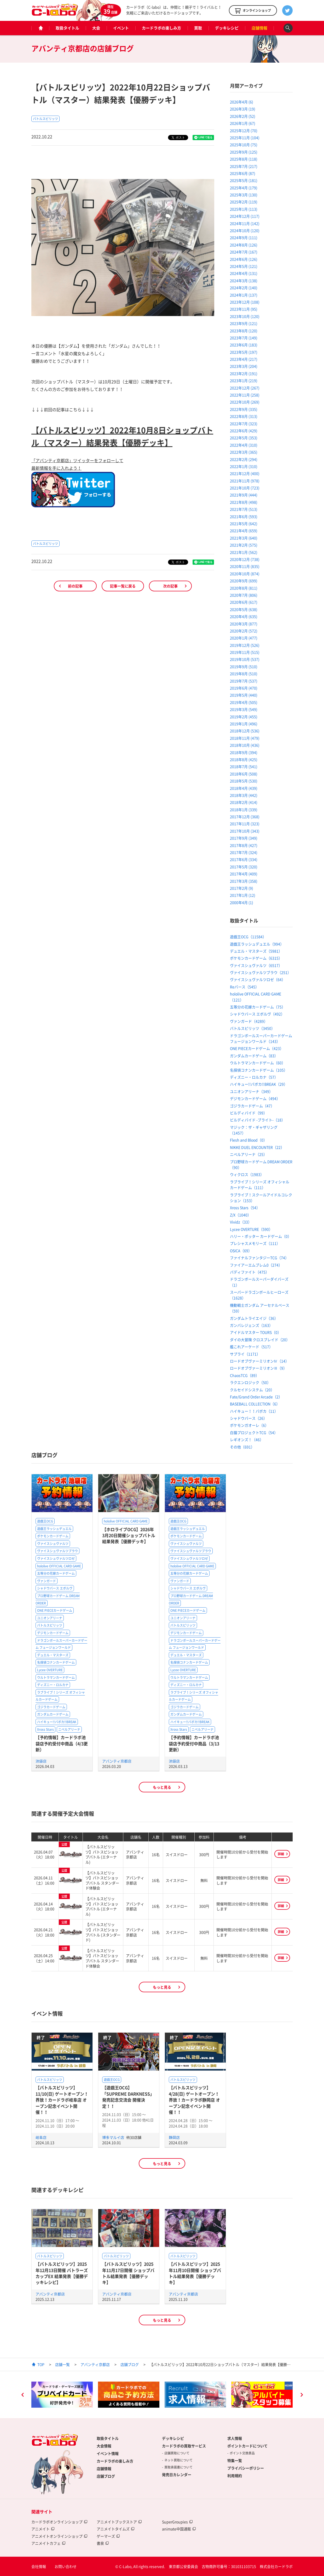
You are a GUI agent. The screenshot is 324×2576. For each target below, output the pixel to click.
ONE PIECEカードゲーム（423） (257, 1048)
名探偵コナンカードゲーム (56, 1662)
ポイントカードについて (247, 2445)
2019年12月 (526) (244, 645)
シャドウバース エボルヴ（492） (257, 1013)
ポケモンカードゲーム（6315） (256, 958)
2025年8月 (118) (243, 159)
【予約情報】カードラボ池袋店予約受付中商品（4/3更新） (62, 1743)
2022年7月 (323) (243, 423)
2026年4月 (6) (241, 101)
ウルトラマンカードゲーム (56, 1677)
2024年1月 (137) (243, 295)
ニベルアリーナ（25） (248, 1154)
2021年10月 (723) (244, 487)
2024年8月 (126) (243, 244)
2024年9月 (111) (243, 237)
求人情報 (234, 2438)
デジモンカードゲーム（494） (255, 1098)
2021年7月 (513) (243, 509)
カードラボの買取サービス (184, 2445)
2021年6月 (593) (243, 516)
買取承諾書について (178, 2467)
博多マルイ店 (113, 2137)
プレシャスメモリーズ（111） (255, 1243)
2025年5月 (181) (243, 180)
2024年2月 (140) (243, 287)
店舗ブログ (129, 2364)
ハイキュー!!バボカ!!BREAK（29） (258, 1084)
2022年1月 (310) (243, 466)
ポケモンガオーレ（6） (249, 1425)
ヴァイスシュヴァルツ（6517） (256, 965)
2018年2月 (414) (243, 802)
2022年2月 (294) (243, 459)
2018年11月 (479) (244, 738)
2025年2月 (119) (243, 201)
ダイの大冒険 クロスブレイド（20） (260, 1339)
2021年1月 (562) (243, 552)
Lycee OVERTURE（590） (251, 1229)
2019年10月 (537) (244, 659)
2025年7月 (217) (243, 166)
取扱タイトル (67, 28)
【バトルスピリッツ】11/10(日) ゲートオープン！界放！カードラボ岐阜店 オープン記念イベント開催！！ (62, 2099)
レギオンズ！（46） (246, 1439)
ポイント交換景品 (242, 2453)
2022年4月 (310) (243, 445)
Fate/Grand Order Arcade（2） (256, 1396)
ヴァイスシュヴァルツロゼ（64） (257, 979)
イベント (121, 28)
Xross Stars (45, 1729)
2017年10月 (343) (244, 831)
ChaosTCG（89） (244, 1375)
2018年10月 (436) (244, 745)
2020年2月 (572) (243, 630)
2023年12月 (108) (244, 302)
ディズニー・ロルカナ (52, 1684)
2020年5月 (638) (243, 609)
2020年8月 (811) (243, 588)
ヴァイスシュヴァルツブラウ (57, 1551)
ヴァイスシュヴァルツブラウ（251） (260, 972)
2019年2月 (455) (243, 716)
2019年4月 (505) (243, 702)
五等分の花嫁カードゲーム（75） (257, 1006)
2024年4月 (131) (243, 273)
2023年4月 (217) (243, 359)
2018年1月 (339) (243, 809)
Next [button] (301, 2395)
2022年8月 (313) (243, 416)
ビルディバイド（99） (248, 1112)
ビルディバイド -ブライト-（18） (257, 1119)
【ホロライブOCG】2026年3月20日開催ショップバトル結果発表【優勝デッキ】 (128, 1535)
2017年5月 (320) (243, 866)
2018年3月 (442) (243, 795)
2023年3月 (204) (243, 366)
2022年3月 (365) (243, 452)
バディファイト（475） (249, 1272)
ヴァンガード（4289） (249, 1021)
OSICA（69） (241, 1250)
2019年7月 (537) (243, 680)
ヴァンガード (46, 1581)
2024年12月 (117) (244, 216)
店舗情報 (259, 28)
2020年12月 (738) (244, 559)
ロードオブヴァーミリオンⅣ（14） (259, 1361)
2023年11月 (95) (243, 309)
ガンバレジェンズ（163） (251, 1325)
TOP (40, 2364)
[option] (62, 2395)
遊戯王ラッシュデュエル (54, 1528)
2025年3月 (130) (243, 194)
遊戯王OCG (45, 1521)
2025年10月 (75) (243, 144)
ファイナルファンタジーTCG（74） (259, 1257)
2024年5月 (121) (243, 266)
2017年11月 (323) (244, 823)
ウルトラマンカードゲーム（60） (257, 1062)
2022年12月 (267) (244, 387)
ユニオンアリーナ (49, 1618)
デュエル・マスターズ (52, 1655)
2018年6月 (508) (243, 773)
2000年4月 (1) (241, 902)
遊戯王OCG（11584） (248, 936)
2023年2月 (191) (243, 373)
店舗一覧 (62, 2364)
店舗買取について (176, 2453)
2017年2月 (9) (241, 888)
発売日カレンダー (176, 2474)
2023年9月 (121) (243, 323)
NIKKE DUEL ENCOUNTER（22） (257, 1147)
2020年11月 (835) (244, 566)
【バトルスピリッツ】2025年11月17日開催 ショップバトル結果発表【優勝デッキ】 (128, 2273)
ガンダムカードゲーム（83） (254, 1055)
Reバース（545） (244, 986)
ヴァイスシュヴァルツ (52, 1543)
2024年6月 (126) (243, 259)
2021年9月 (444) (243, 494)
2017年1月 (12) (242, 895)
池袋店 (41, 1761)
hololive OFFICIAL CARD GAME (59, 1566)
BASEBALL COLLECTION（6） (255, 1403)
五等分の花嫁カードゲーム (56, 1573)
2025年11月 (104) (244, 137)
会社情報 (38, 2566)
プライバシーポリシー (245, 2468)
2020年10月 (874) (244, 573)
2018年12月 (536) (244, 730)
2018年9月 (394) (243, 752)
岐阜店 (41, 2137)
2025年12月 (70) (243, 130)
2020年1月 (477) (243, 637)
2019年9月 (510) (243, 666)
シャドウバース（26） (248, 1418)
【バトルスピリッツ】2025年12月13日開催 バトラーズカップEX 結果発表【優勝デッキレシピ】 (62, 2273)
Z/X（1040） (240, 1214)
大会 (96, 28)
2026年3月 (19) (242, 108)
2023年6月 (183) (243, 344)
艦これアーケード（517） (251, 1346)
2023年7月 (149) (243, 337)
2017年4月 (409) (243, 873)
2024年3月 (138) (243, 280)
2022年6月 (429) (243, 430)
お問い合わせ (66, 2566)
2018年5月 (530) (243, 780)
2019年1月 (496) (243, 723)
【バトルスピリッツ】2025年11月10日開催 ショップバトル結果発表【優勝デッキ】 (195, 2273)
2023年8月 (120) (243, 330)
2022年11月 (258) (244, 394)
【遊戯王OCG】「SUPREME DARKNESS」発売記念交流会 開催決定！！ (128, 2096)
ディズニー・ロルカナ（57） (254, 1077)
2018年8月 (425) (243, 759)
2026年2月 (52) (242, 116)
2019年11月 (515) (244, 652)
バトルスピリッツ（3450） (252, 1028)
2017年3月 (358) (243, 881)
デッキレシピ (227, 28)
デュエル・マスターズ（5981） (256, 951)
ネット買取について (178, 2460)
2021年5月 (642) (243, 523)
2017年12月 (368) (244, 816)
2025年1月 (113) (243, 209)
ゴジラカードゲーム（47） (252, 1105)
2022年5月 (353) (243, 437)
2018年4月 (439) (243, 788)
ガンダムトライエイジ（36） (254, 1318)
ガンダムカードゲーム (52, 1714)
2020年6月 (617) (243, 602)
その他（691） (242, 1446)
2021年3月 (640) (243, 537)
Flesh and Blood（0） (248, 1140)
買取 (198, 28)
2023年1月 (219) (243, 380)
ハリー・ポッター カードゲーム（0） (260, 1236)
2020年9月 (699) (243, 580)
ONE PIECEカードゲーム (54, 1610)
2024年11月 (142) (244, 223)
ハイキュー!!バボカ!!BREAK (56, 1722)
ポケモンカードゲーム (52, 1536)
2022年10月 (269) (244, 401)
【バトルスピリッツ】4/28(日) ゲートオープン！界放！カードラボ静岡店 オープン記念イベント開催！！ (194, 2099)
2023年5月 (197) (243, 352)
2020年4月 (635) (243, 616)
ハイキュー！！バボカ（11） (254, 1411)
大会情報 (104, 2445)
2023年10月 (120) (244, 316)
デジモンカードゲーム (52, 1633)
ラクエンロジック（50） (250, 1382)
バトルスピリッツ (45, 118)
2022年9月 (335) (243, 409)
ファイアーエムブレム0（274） (256, 1265)
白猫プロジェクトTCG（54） (254, 1432)
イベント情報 (108, 2453)
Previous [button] (22, 2395)
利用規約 (234, 2475)
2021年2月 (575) (243, 545)
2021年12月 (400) (244, 473)
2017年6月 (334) (243, 859)
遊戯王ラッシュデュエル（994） (257, 944)
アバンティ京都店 (116, 1761)
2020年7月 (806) (243, 595)
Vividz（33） (241, 1221)
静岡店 (174, 2137)
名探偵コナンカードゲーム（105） (258, 1070)
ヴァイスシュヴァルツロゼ (56, 1558)
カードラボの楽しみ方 (161, 28)
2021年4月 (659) (243, 530)
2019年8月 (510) (243, 673)
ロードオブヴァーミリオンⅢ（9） (258, 1368)
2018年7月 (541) (243, 766)
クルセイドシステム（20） (252, 1389)
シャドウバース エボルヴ (54, 1588)
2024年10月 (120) (244, 230)
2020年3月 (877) (243, 623)
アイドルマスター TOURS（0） (255, 1332)
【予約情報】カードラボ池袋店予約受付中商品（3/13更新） (194, 1743)
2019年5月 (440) (243, 695)
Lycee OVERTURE (50, 1670)
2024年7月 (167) (243, 251)
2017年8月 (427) (243, 845)
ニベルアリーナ (69, 1729)
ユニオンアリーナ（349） (251, 1091)
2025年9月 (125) (243, 151)
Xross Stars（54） (245, 1207)
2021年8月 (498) (243, 502)
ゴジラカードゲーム (51, 1707)
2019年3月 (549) (243, 709)
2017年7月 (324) (243, 852)
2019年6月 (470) (243, 688)
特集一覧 (234, 2460)
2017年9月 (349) (243, 838)
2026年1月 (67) (242, 123)
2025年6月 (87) (242, 173)
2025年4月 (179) (243, 187)
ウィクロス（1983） (247, 1174)
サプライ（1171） (245, 1354)
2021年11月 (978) (244, 480)
